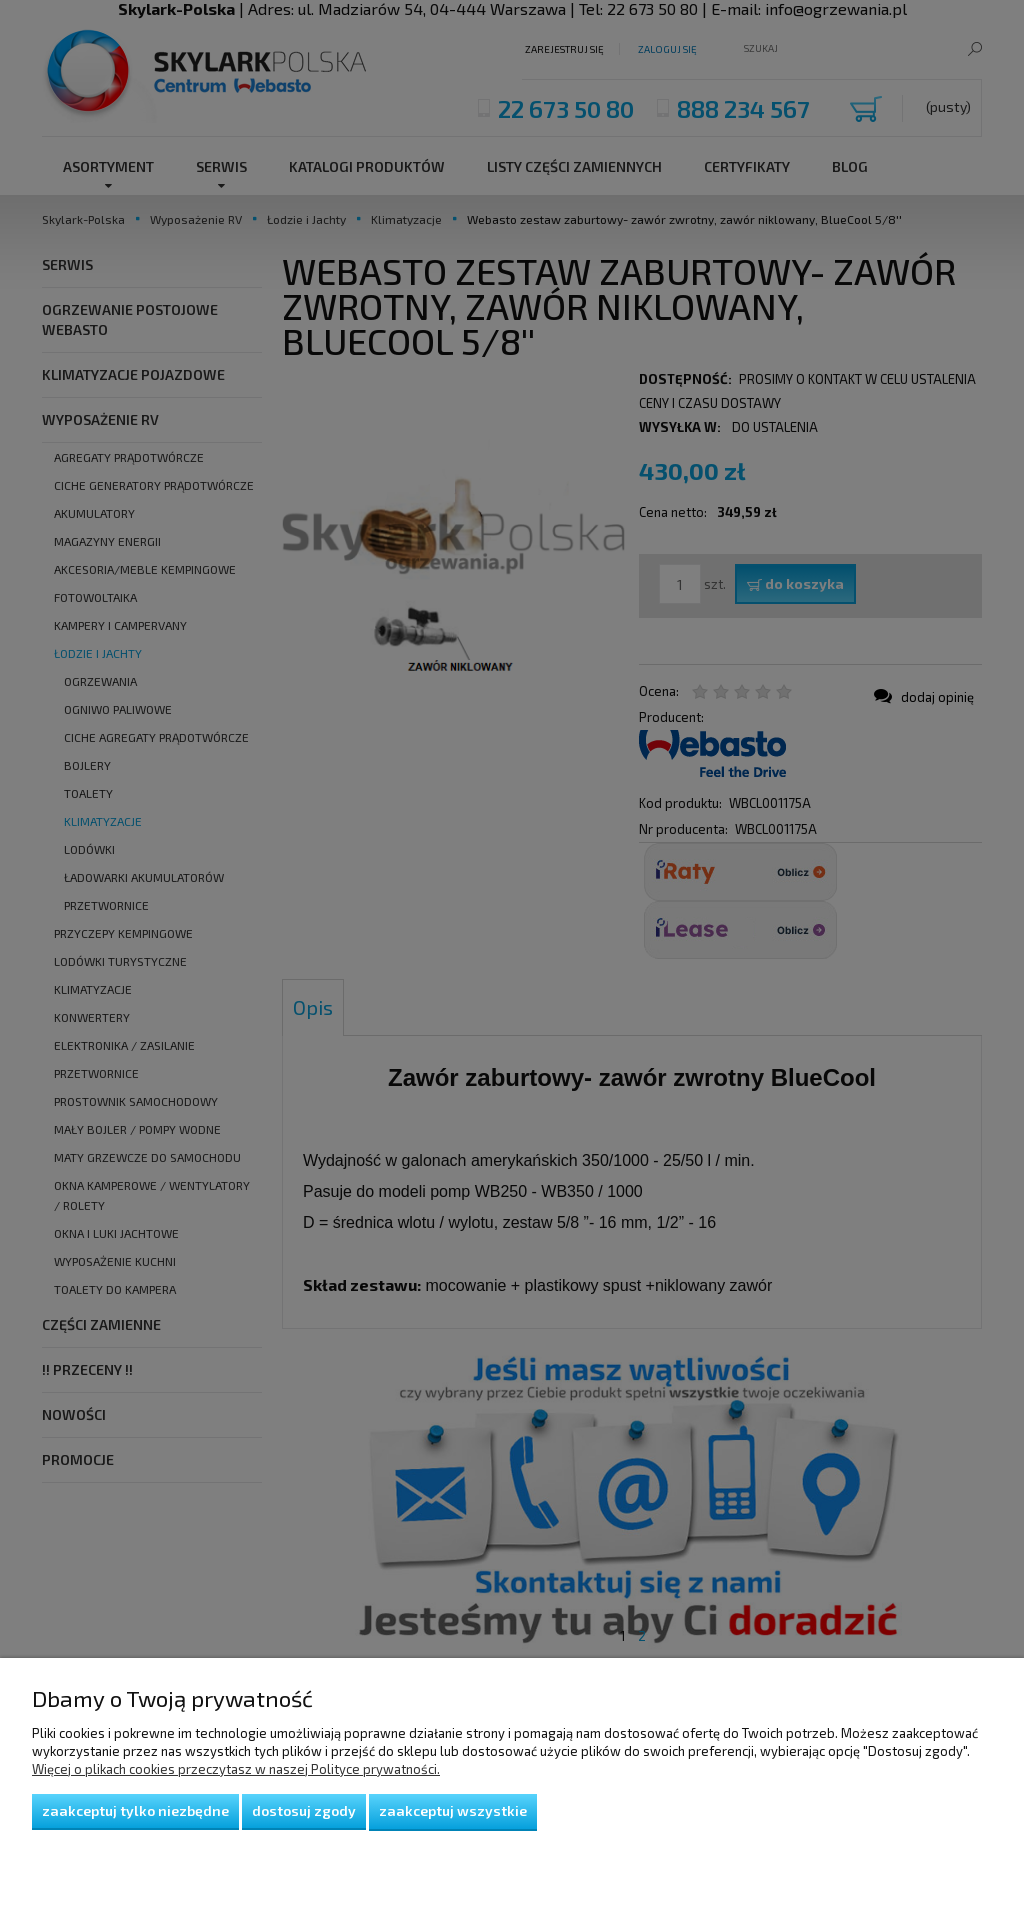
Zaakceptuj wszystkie (453, 1810)
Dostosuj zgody (304, 1810)
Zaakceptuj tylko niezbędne (135, 1810)
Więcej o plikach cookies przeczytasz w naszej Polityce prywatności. (236, 1769)
